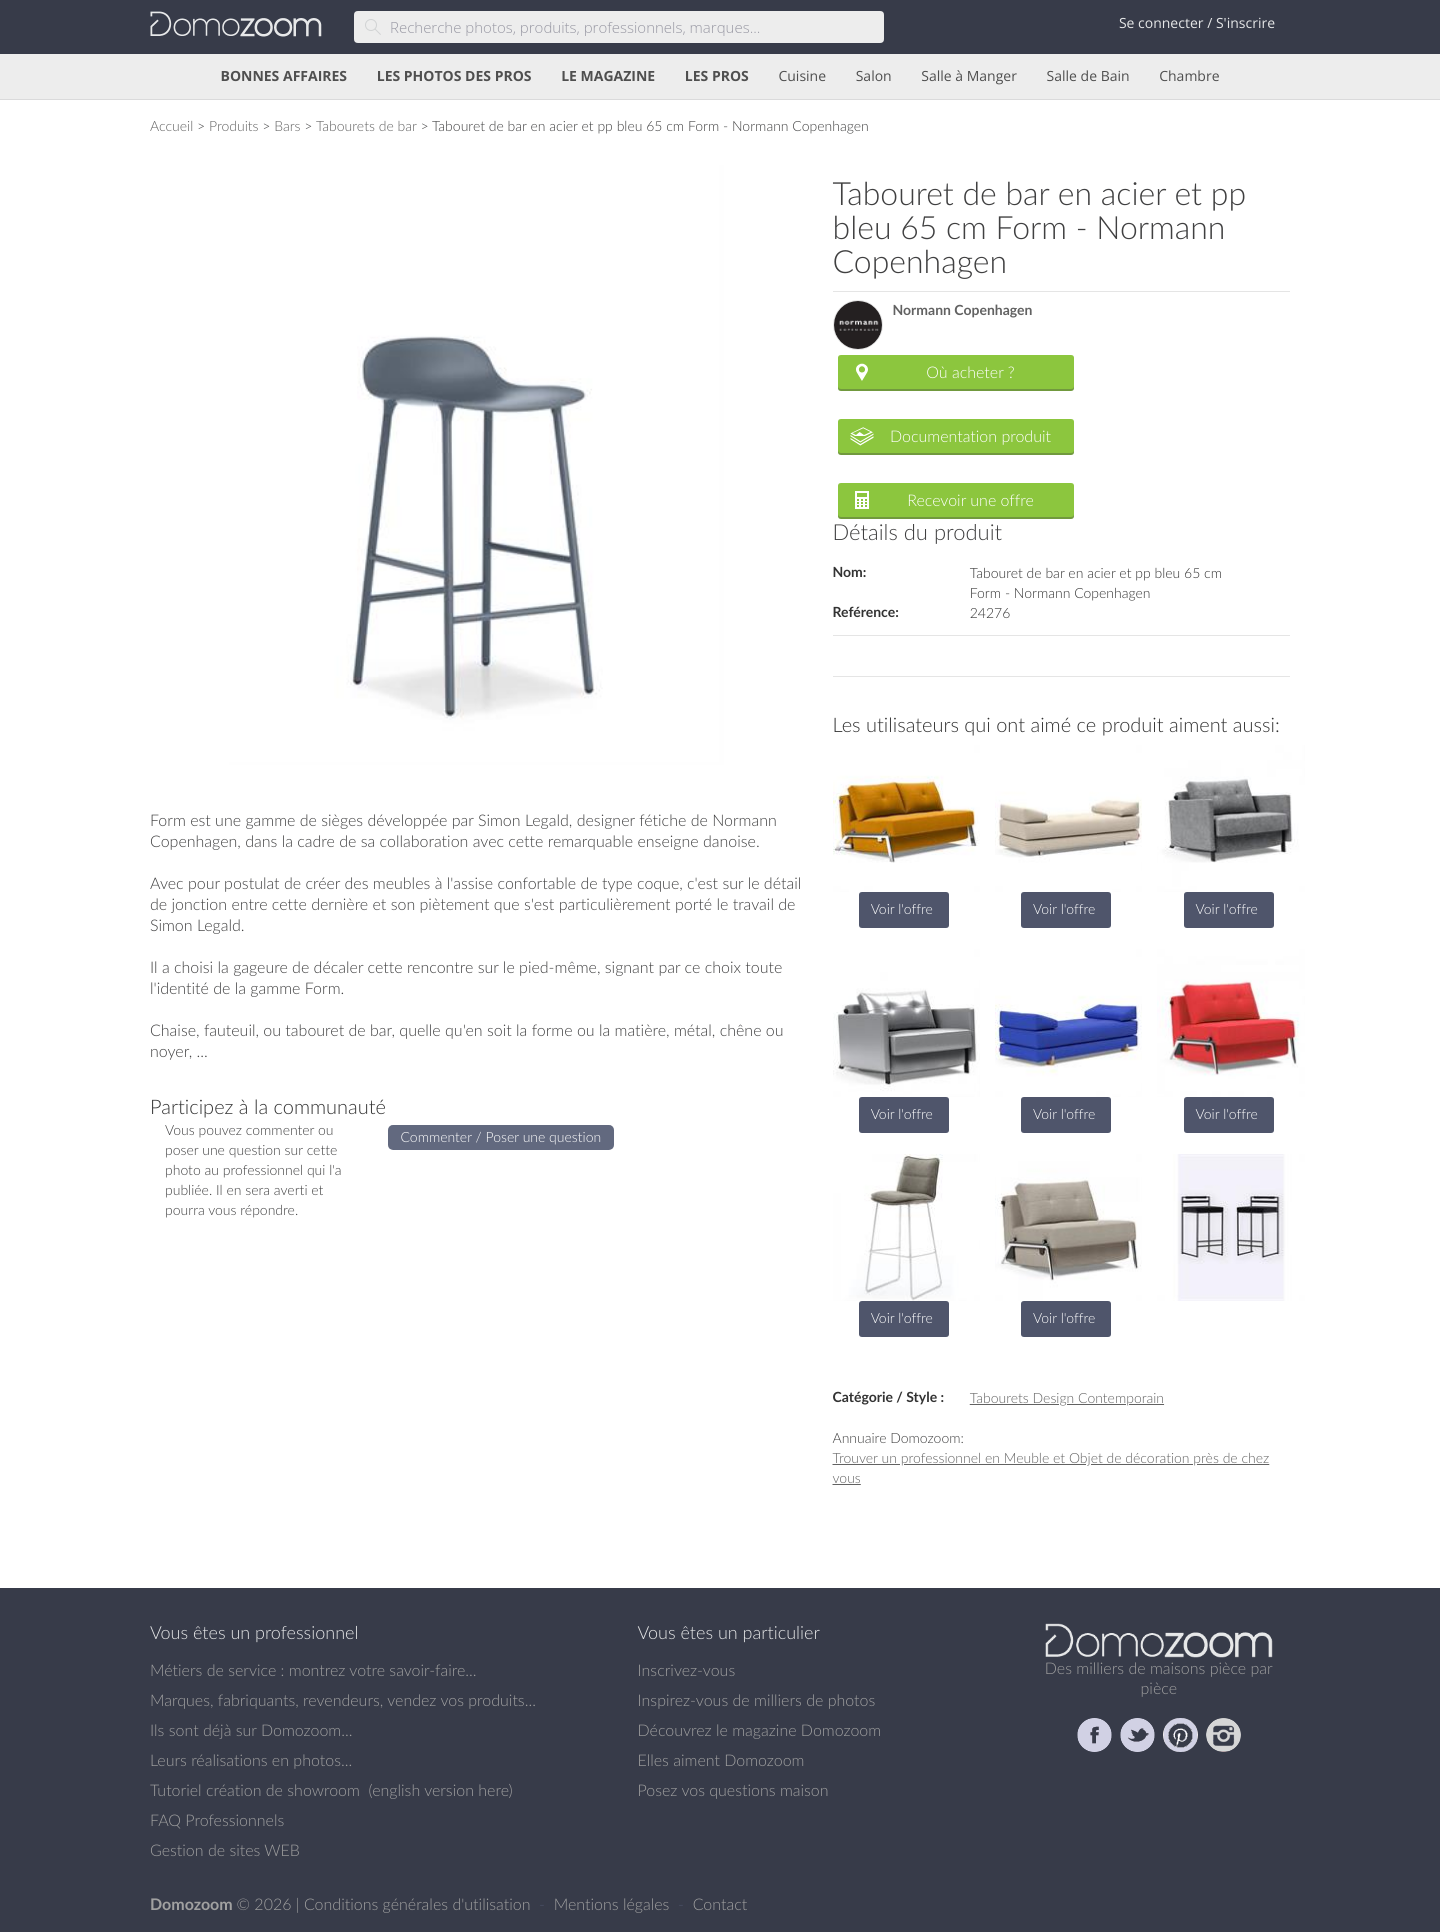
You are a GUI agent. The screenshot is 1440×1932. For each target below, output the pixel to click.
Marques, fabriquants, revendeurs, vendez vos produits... (343, 1700)
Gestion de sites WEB (225, 1850)
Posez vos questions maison (733, 1790)
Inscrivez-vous (687, 1670)
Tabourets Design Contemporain (1067, 1397)
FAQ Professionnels (217, 1820)
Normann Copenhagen (963, 310)
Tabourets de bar (366, 125)
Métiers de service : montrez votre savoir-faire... (313, 1670)
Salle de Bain (1088, 76)
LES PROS (717, 76)
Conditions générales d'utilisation (419, 1904)
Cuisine (802, 76)
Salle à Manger (969, 76)
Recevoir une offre (970, 500)
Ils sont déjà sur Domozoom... (251, 1730)
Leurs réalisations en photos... (251, 1760)
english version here (440, 1790)
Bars (287, 125)
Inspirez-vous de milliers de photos (757, 1700)
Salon (874, 76)
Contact (720, 1904)
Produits (234, 125)
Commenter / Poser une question (501, 1136)
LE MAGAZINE (608, 76)
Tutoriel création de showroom (255, 1790)
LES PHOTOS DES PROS (454, 76)
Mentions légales (614, 1904)
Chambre (1189, 76)
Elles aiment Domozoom (721, 1760)
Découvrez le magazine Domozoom (760, 1730)
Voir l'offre (902, 908)
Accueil (171, 125)
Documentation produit (970, 436)
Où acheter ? (970, 372)
